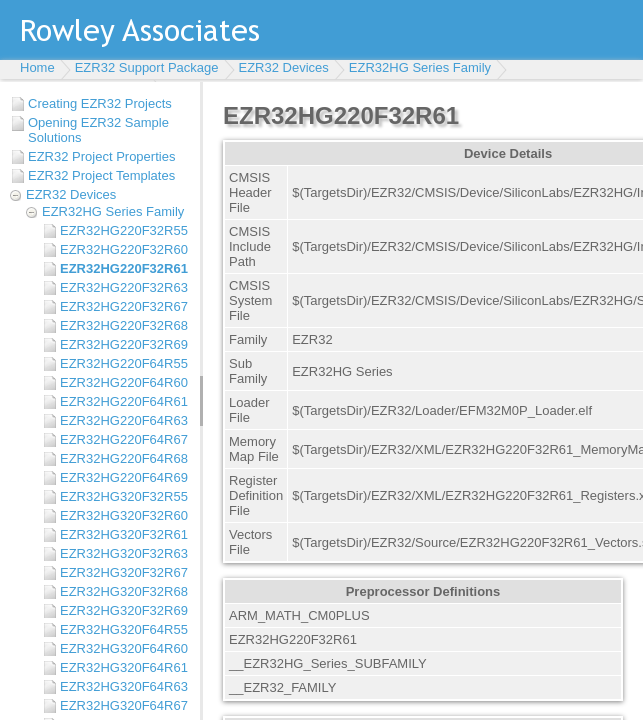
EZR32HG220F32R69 (124, 344)
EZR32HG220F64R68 (124, 458)
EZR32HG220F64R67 (124, 439)
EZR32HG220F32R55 (124, 230)
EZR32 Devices (284, 67)
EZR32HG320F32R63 (124, 553)
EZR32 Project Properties (101, 156)
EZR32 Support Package (147, 67)
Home (37, 67)
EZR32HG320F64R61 (124, 667)
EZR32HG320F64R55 (124, 629)
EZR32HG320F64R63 (124, 686)
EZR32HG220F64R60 (124, 382)
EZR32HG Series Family (420, 67)
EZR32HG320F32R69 (124, 610)
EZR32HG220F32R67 (124, 306)
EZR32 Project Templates (101, 175)
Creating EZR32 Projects (100, 103)
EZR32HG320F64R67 (124, 705)
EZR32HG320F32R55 (124, 496)
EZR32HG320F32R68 (124, 591)
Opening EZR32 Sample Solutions (98, 130)
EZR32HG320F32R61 (124, 534)
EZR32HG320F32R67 (124, 572)
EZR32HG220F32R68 (124, 325)
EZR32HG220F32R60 (124, 249)
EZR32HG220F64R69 (124, 477)
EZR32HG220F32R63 (124, 287)
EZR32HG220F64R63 (124, 420)
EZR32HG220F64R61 (124, 401)
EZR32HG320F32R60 (124, 515)
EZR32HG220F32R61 (124, 268)
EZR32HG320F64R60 (124, 648)
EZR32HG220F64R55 (124, 363)
